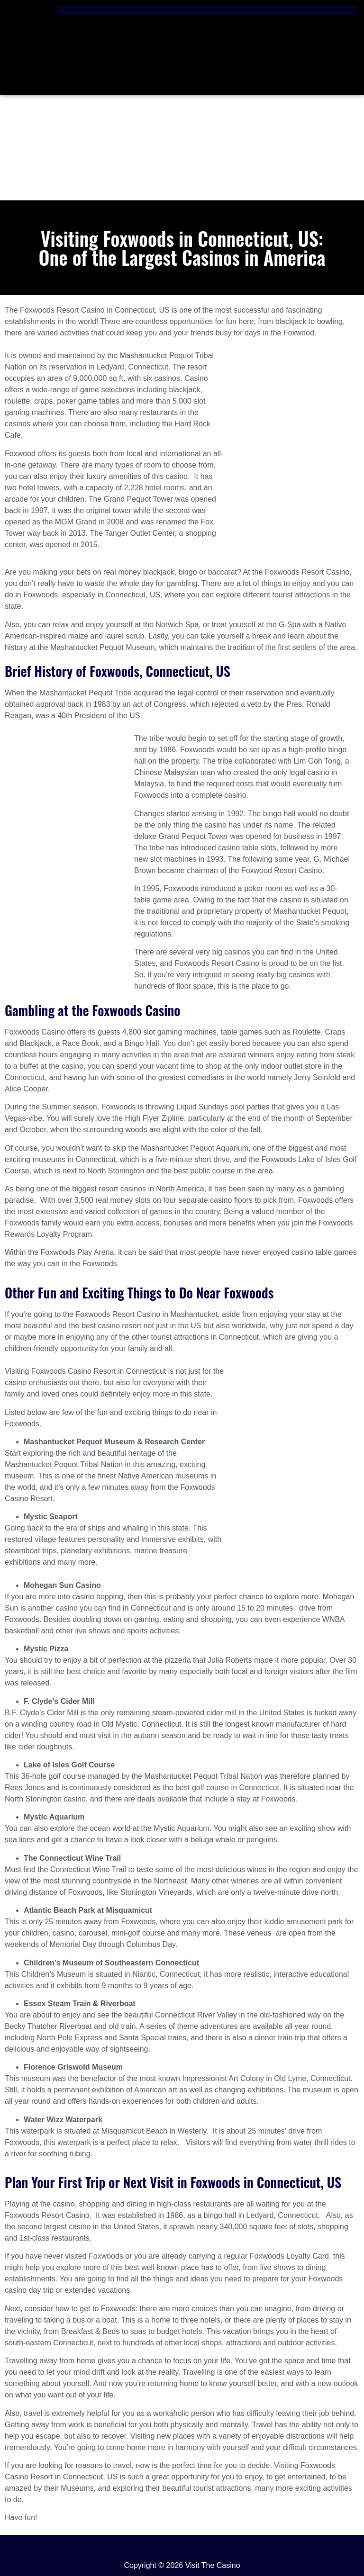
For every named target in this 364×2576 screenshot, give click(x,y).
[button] (206, 10)
